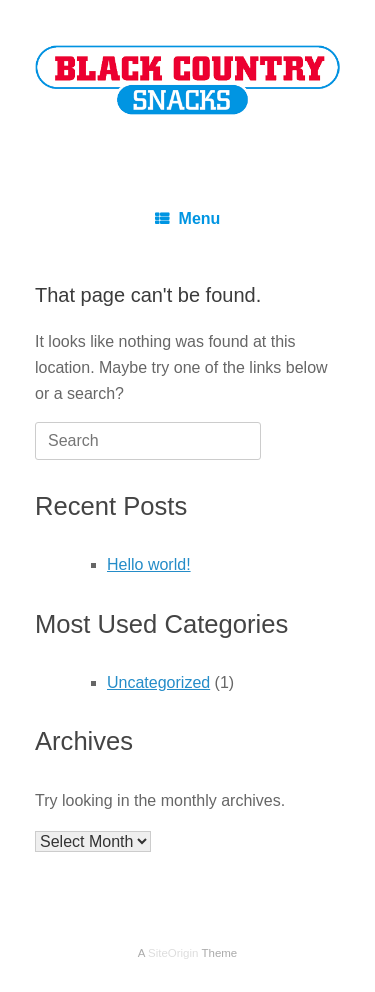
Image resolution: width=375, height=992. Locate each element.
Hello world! (149, 564)
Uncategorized (158, 682)
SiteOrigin (173, 953)
